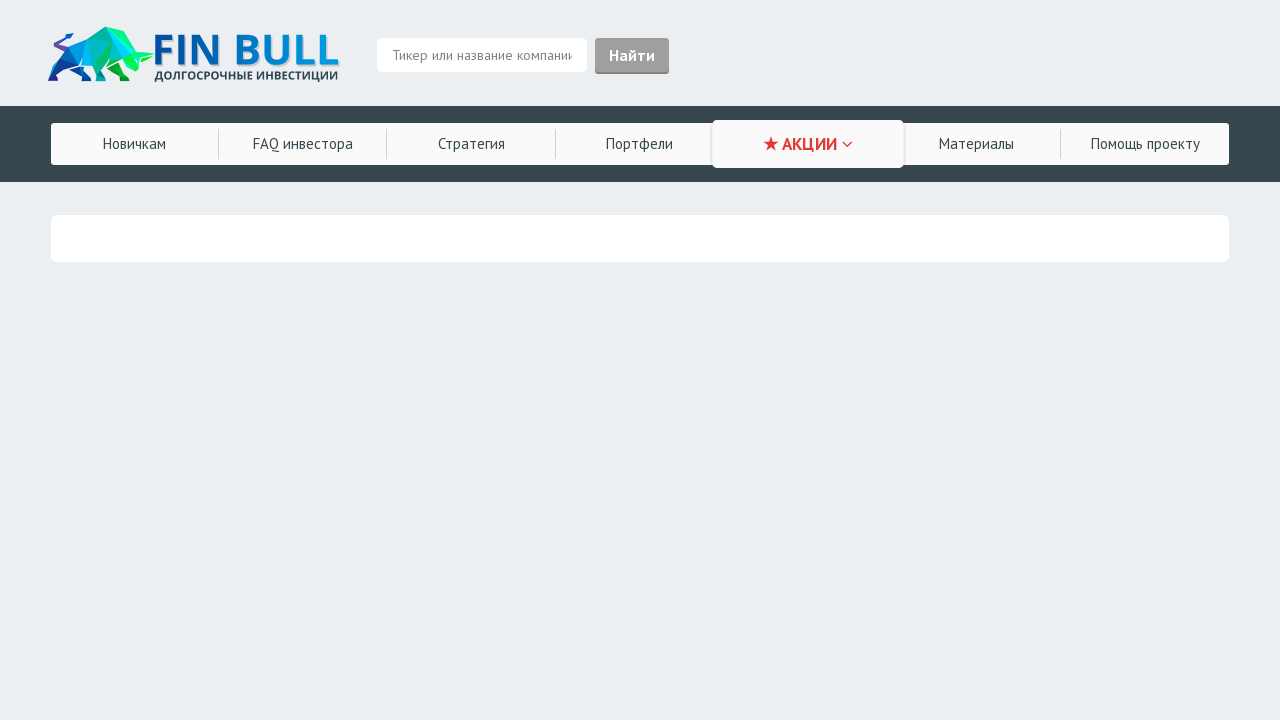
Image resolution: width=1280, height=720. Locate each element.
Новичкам (134, 143)
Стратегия (471, 143)
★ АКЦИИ (808, 144)
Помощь (1145, 143)
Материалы (976, 143)
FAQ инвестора (303, 143)
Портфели (639, 143)
